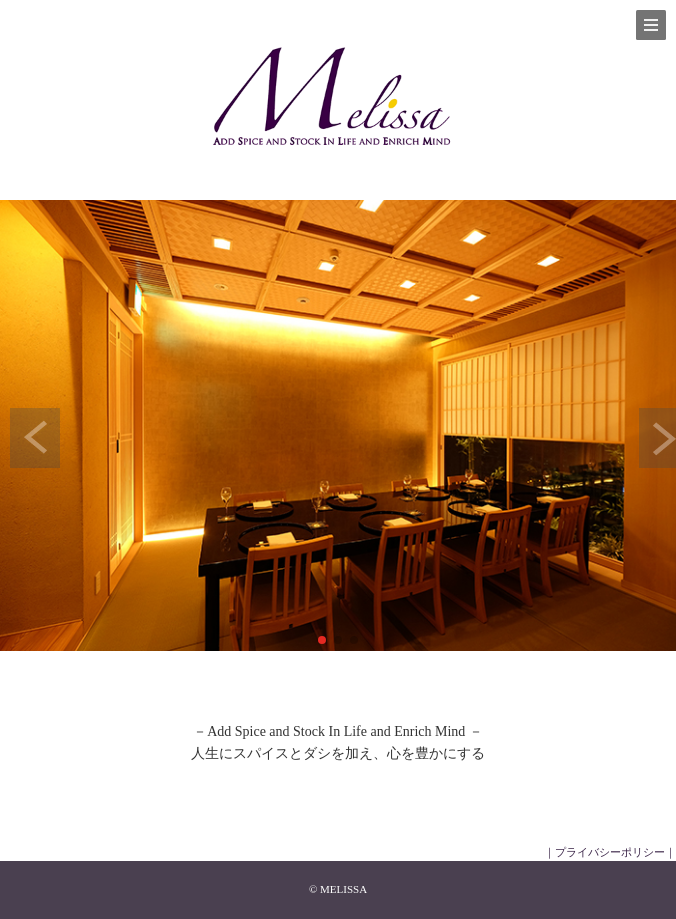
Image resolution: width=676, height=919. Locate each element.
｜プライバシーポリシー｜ (610, 852)
